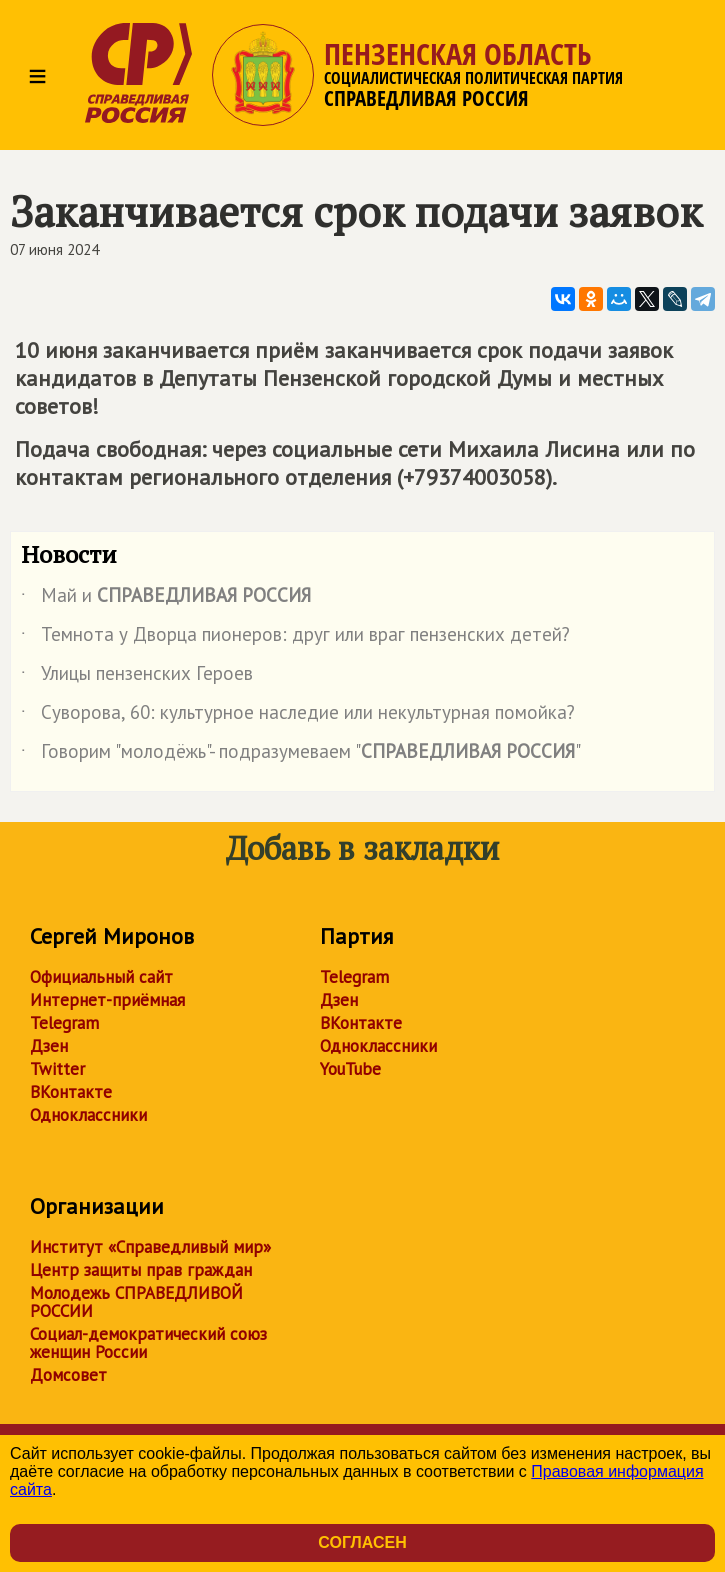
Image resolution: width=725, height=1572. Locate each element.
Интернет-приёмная (107, 1000)
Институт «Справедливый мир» (150, 1247)
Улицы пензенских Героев (137, 677)
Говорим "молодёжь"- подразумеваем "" (301, 755)
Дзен (49, 1046)
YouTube (350, 1069)
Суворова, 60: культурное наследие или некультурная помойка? (298, 716)
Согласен (362, 1542)
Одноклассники (88, 1115)
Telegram (64, 1023)
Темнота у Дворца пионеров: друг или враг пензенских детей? (295, 638)
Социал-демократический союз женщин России (148, 1343)
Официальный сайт (101, 977)
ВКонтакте (71, 1092)
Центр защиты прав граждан (141, 1270)
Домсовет (68, 1375)
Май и (166, 599)
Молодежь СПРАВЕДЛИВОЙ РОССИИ (136, 1302)
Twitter (57, 1069)
